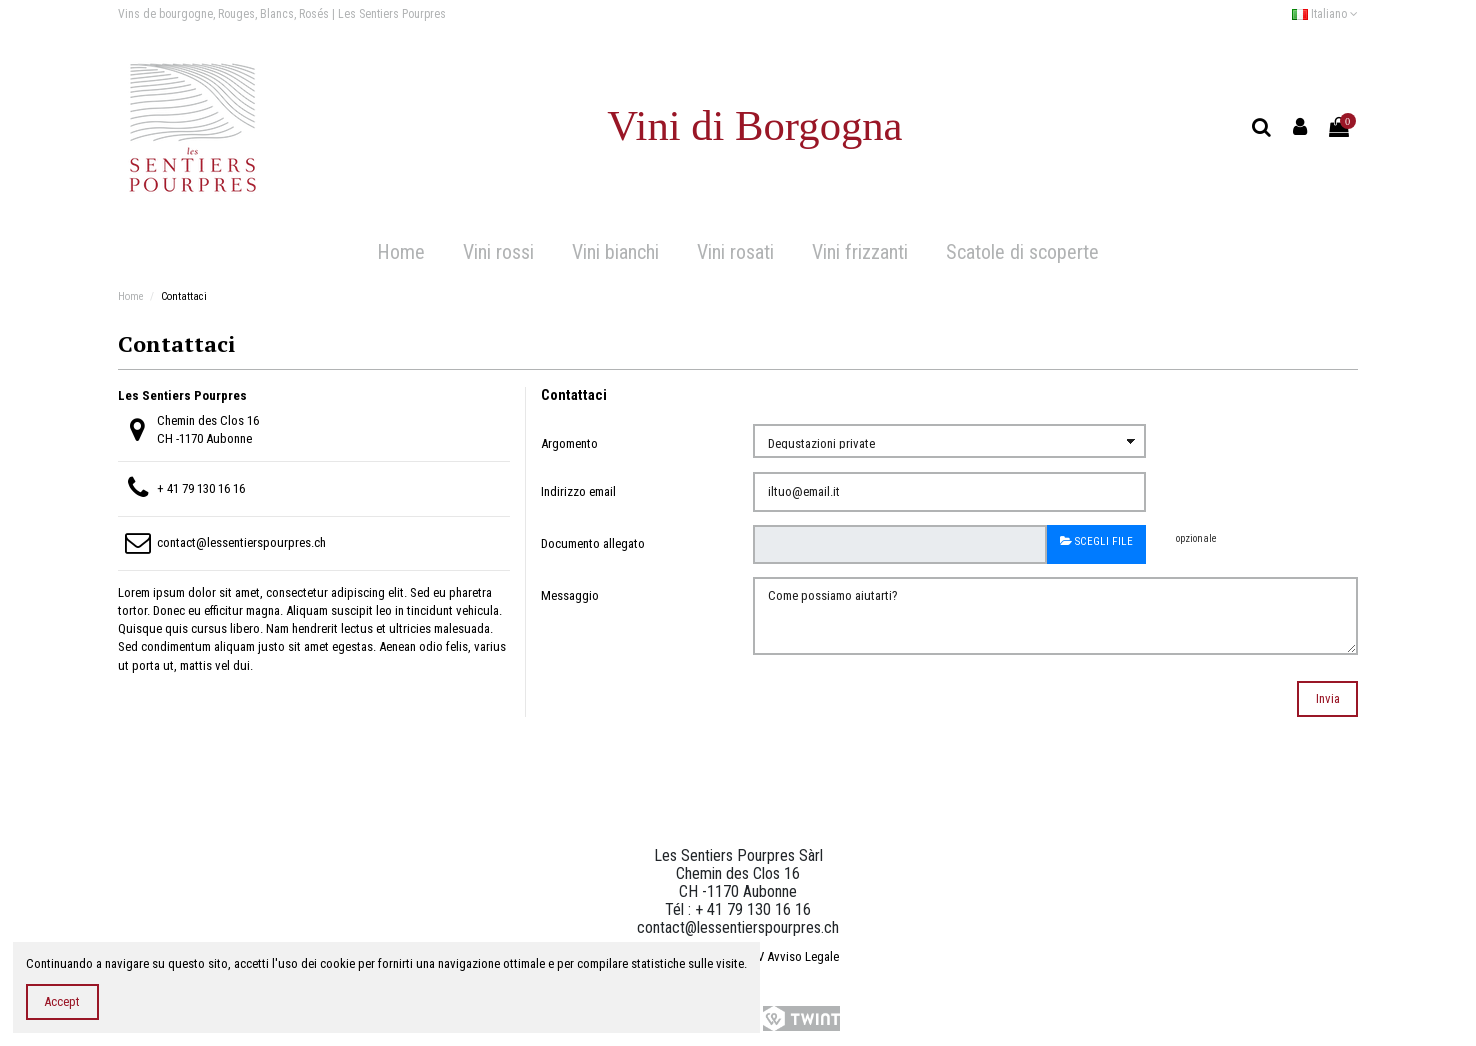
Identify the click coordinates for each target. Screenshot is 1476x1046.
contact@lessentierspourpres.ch (241, 542)
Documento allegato (593, 543)
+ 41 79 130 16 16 (201, 488)
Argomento (569, 443)
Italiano (1325, 14)
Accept (62, 1001)
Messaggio (570, 595)
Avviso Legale (803, 956)
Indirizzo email (578, 491)
